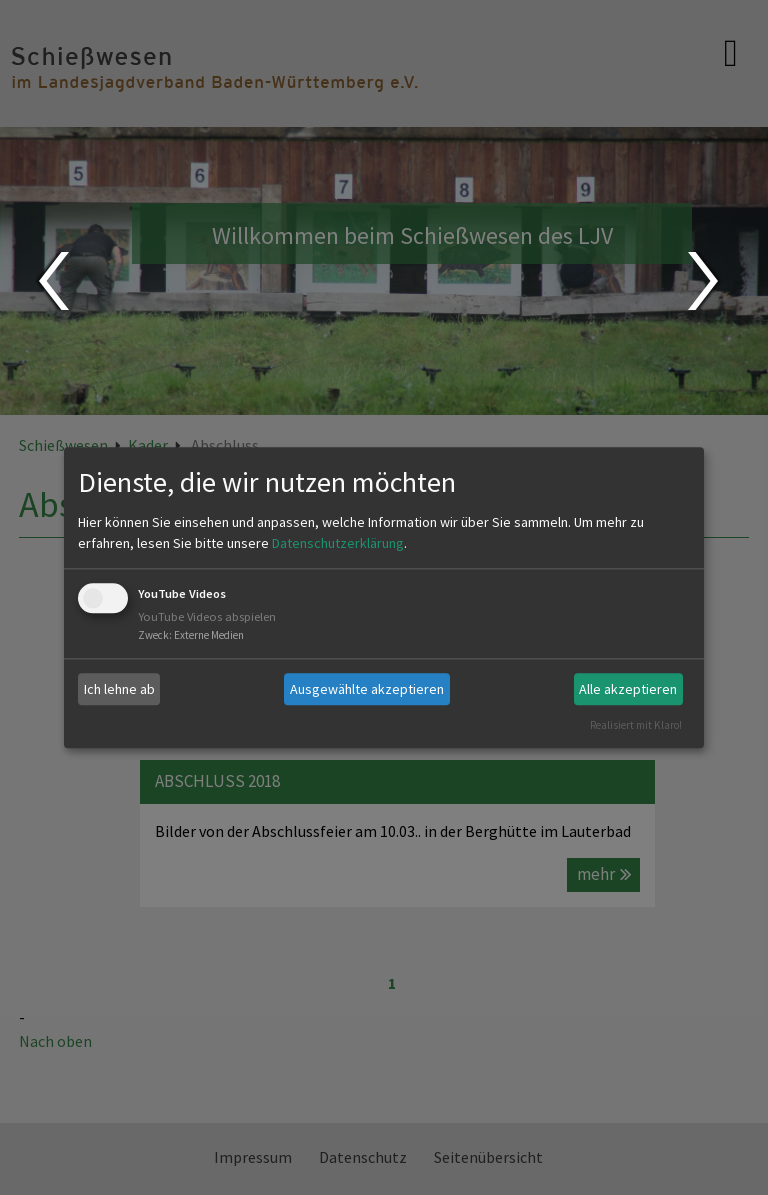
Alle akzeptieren (628, 689)
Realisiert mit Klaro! (636, 725)
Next (705, 281)
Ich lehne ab (119, 689)
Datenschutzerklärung (338, 544)
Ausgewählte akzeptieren (367, 689)
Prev (52, 281)
